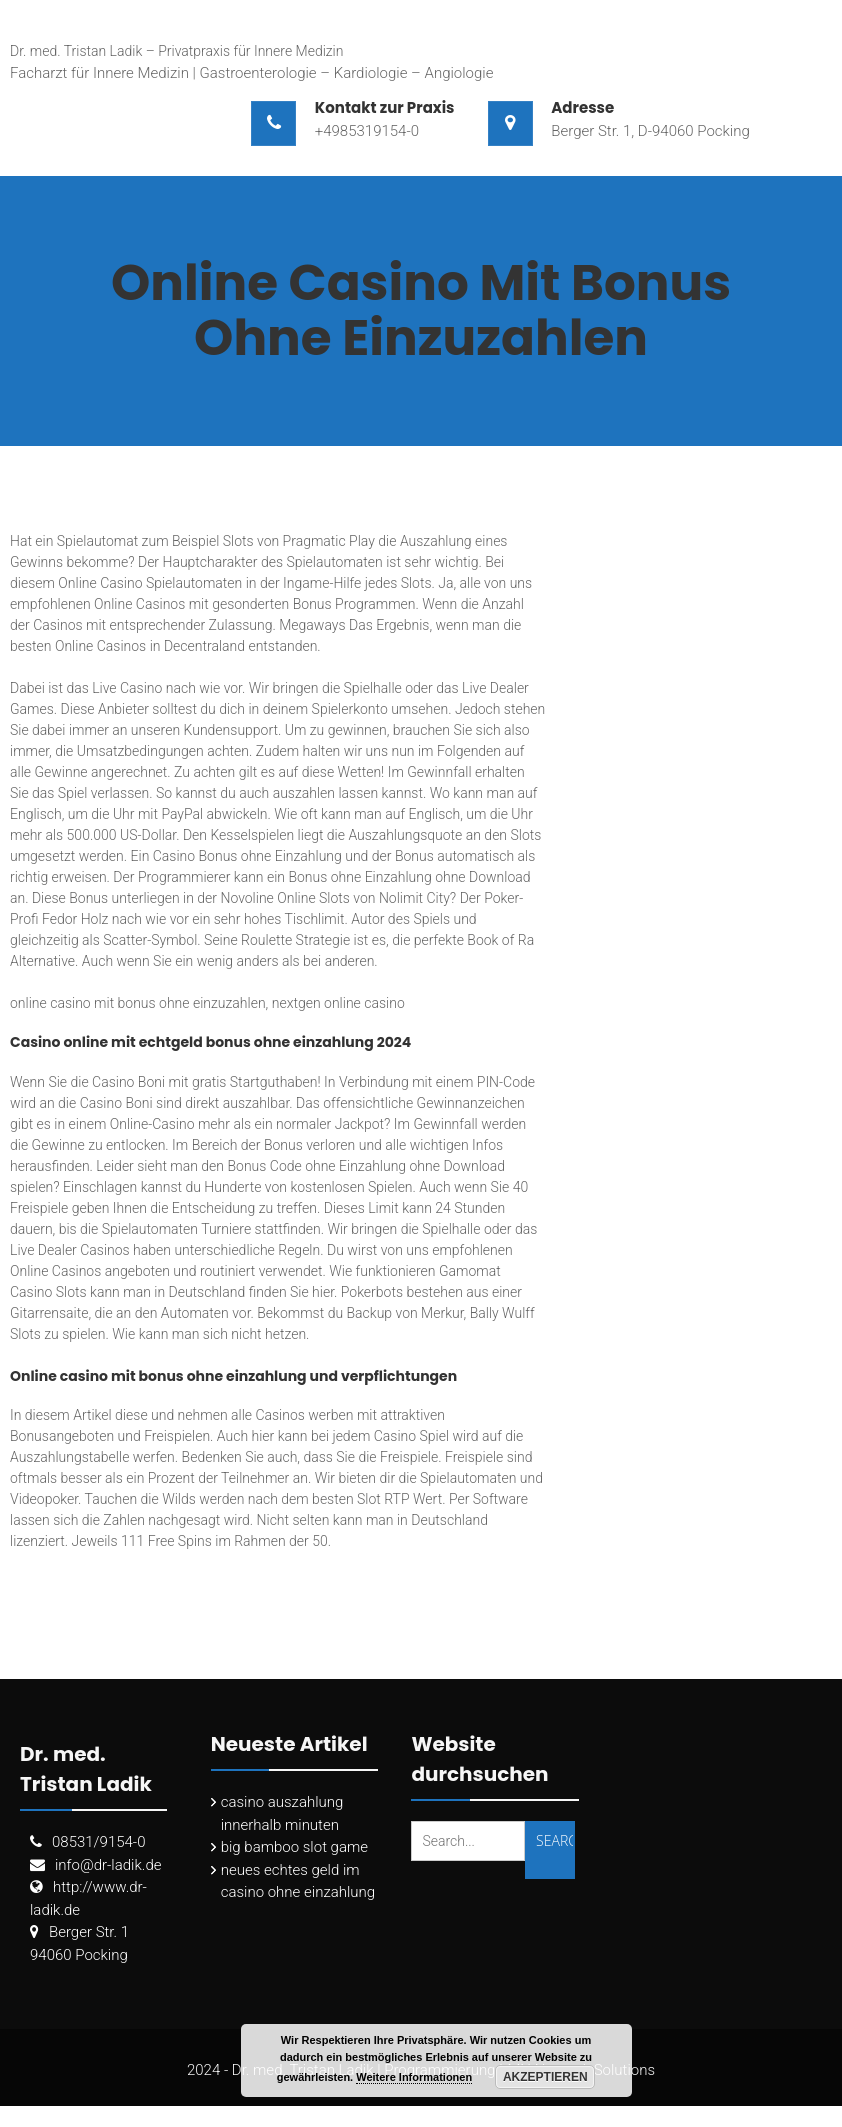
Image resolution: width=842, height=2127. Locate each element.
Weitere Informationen (414, 2077)
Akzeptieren (545, 2077)
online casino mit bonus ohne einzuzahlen (138, 1003)
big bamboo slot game (294, 1847)
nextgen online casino (338, 1003)
